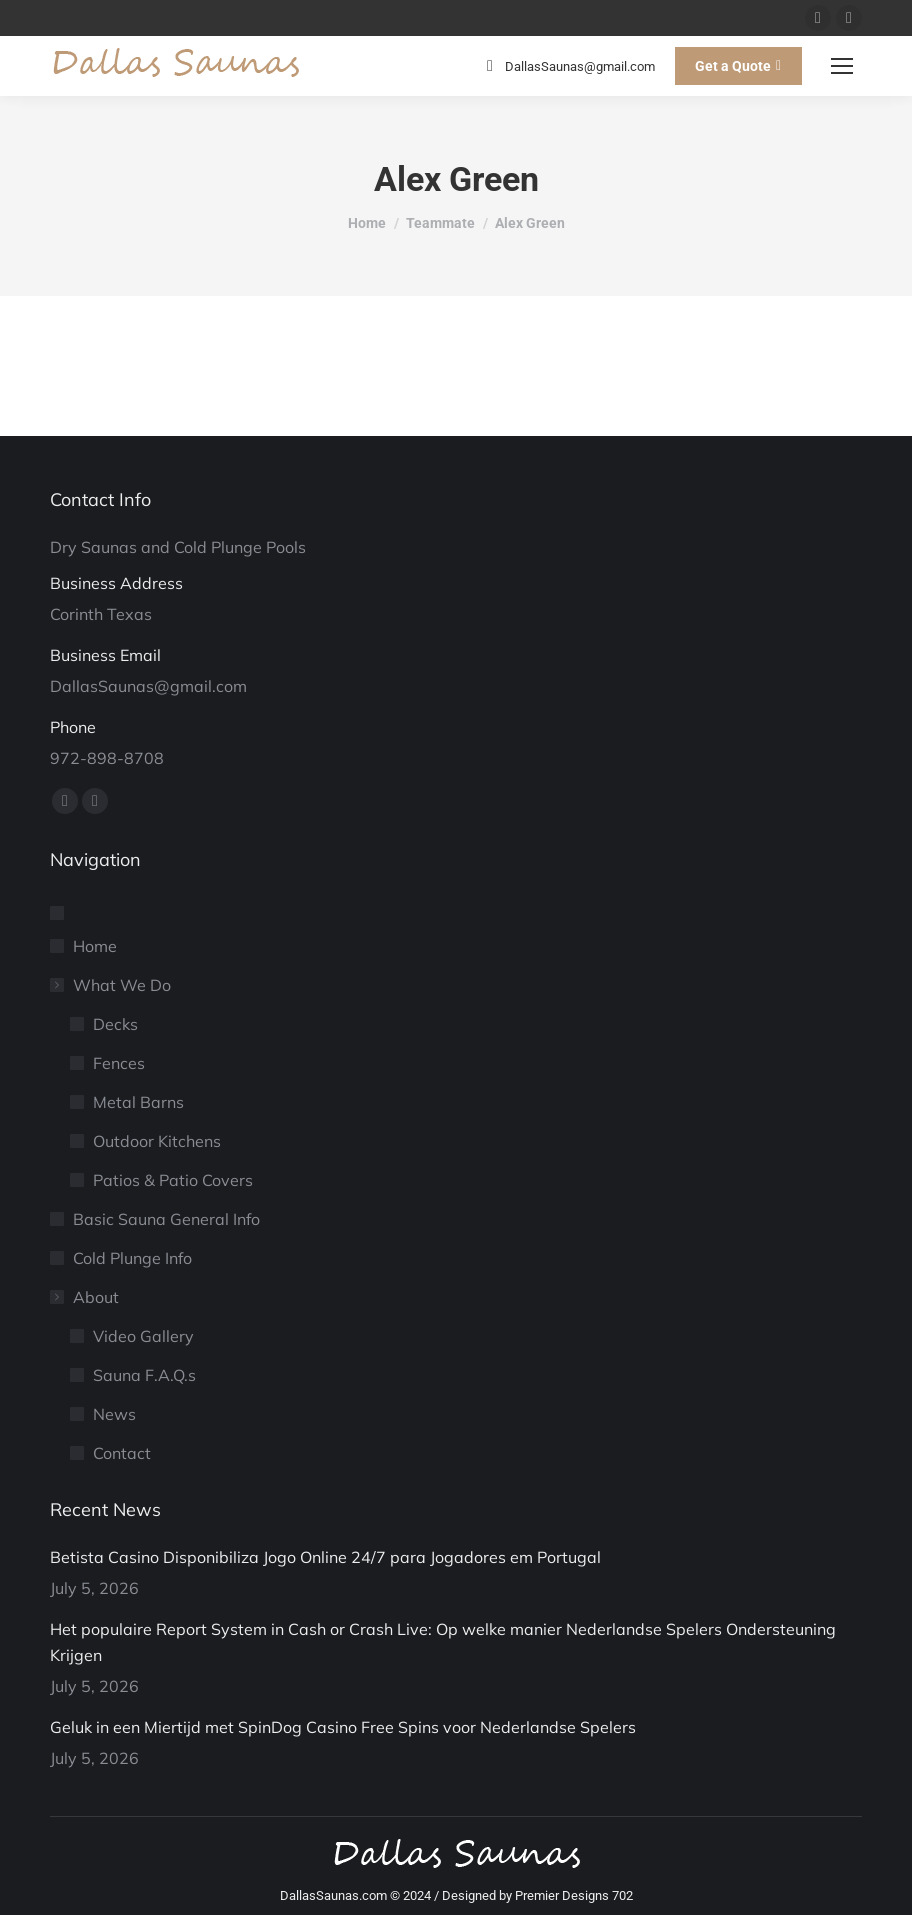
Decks (115, 1024)
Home (95, 946)
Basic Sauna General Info (166, 1219)
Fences (119, 1063)
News (114, 1414)
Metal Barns (138, 1102)
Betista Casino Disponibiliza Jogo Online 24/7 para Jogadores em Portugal (325, 1557)
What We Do (112, 985)
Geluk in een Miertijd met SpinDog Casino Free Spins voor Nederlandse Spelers (343, 1727)
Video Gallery (143, 1336)
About (86, 1297)
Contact (122, 1453)
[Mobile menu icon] (842, 66)
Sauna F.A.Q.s (144, 1375)
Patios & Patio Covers (173, 1180)
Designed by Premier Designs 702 (537, 1895)
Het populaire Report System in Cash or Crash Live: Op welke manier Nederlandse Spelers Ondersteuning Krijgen (443, 1642)
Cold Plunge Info (132, 1258)
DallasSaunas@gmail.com (567, 66)
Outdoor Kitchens (157, 1141)
